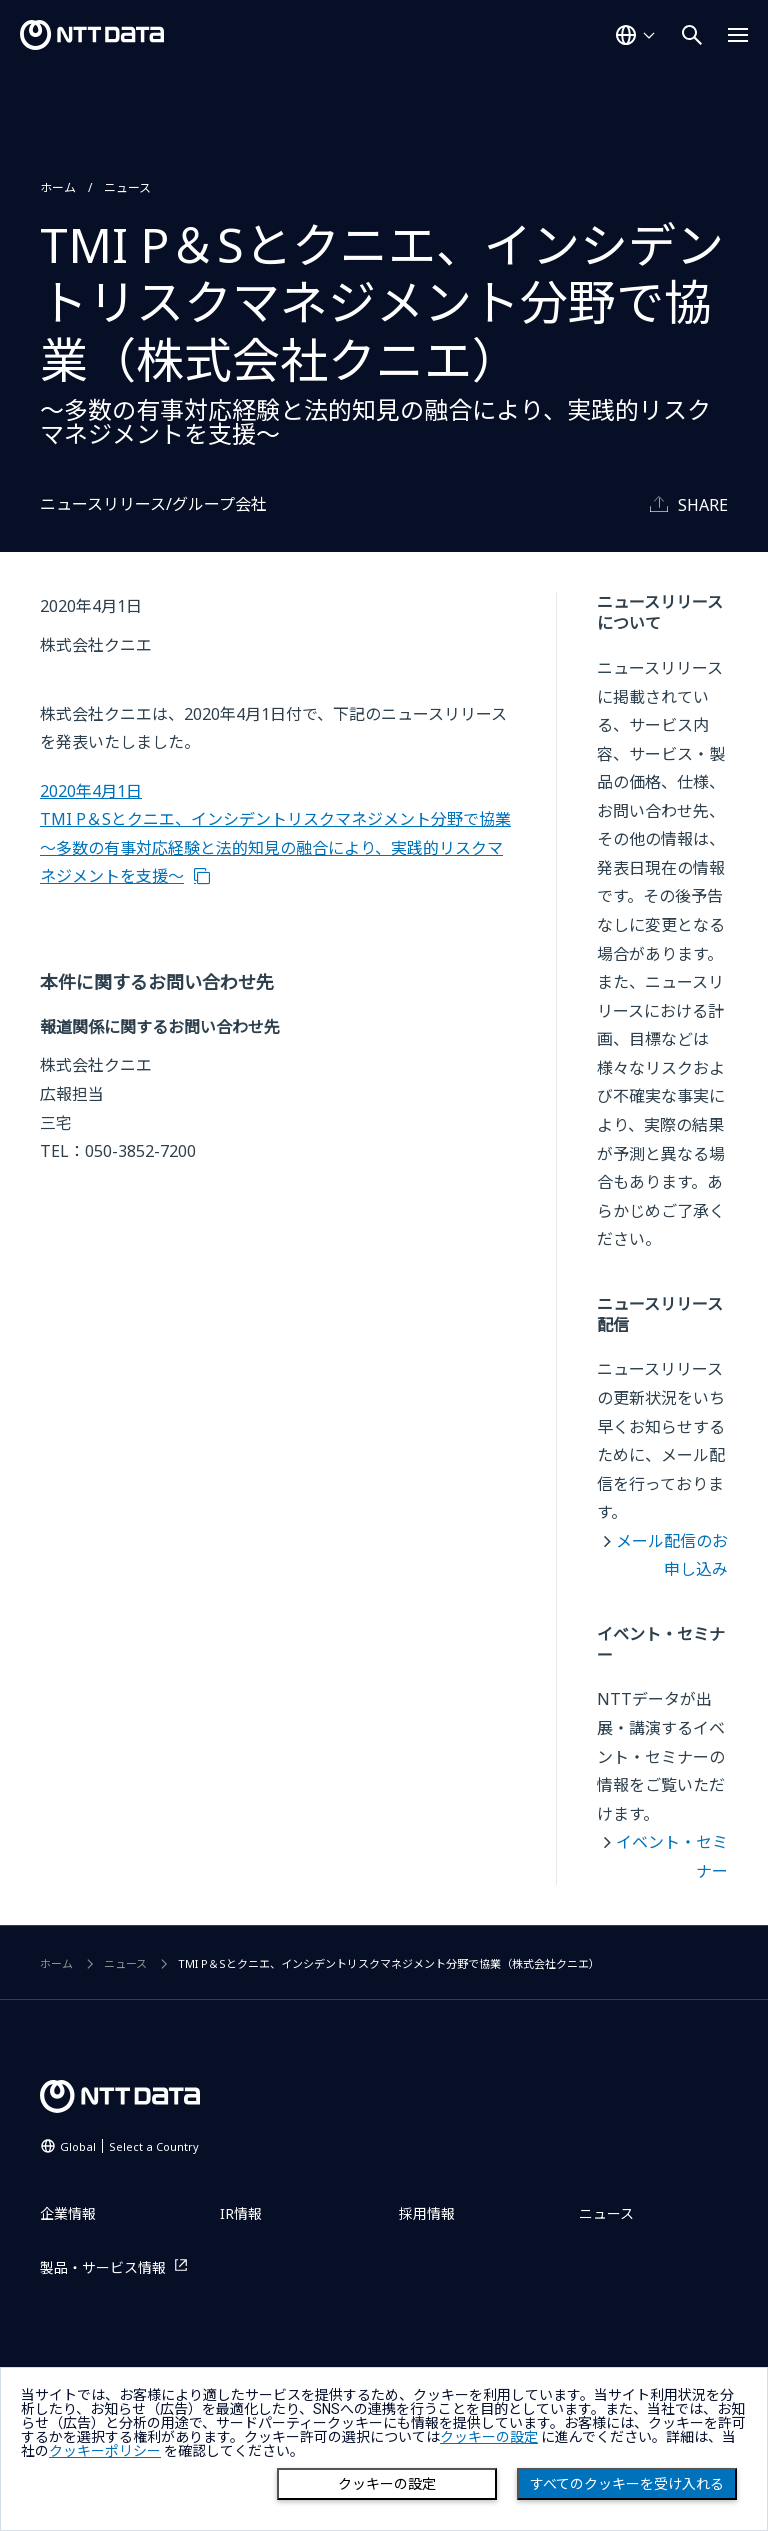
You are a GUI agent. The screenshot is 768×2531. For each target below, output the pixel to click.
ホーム (58, 187)
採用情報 (427, 2213)
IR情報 (241, 2213)
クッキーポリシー (105, 2451)
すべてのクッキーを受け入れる (627, 2484)
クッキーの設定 (387, 2484)
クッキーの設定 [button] (489, 2437)
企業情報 (68, 2213)
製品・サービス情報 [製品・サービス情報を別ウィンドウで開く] (103, 2267)
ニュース (127, 187)
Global (129, 2146)
